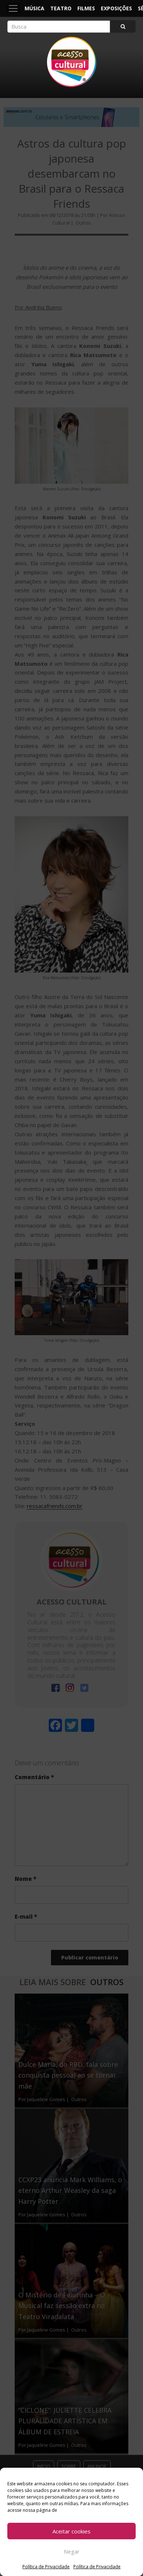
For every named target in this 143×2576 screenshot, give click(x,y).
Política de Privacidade (46, 2567)
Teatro (61, 8)
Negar (72, 2551)
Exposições (116, 8)
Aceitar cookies (71, 2531)
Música (34, 8)
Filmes (86, 8)
